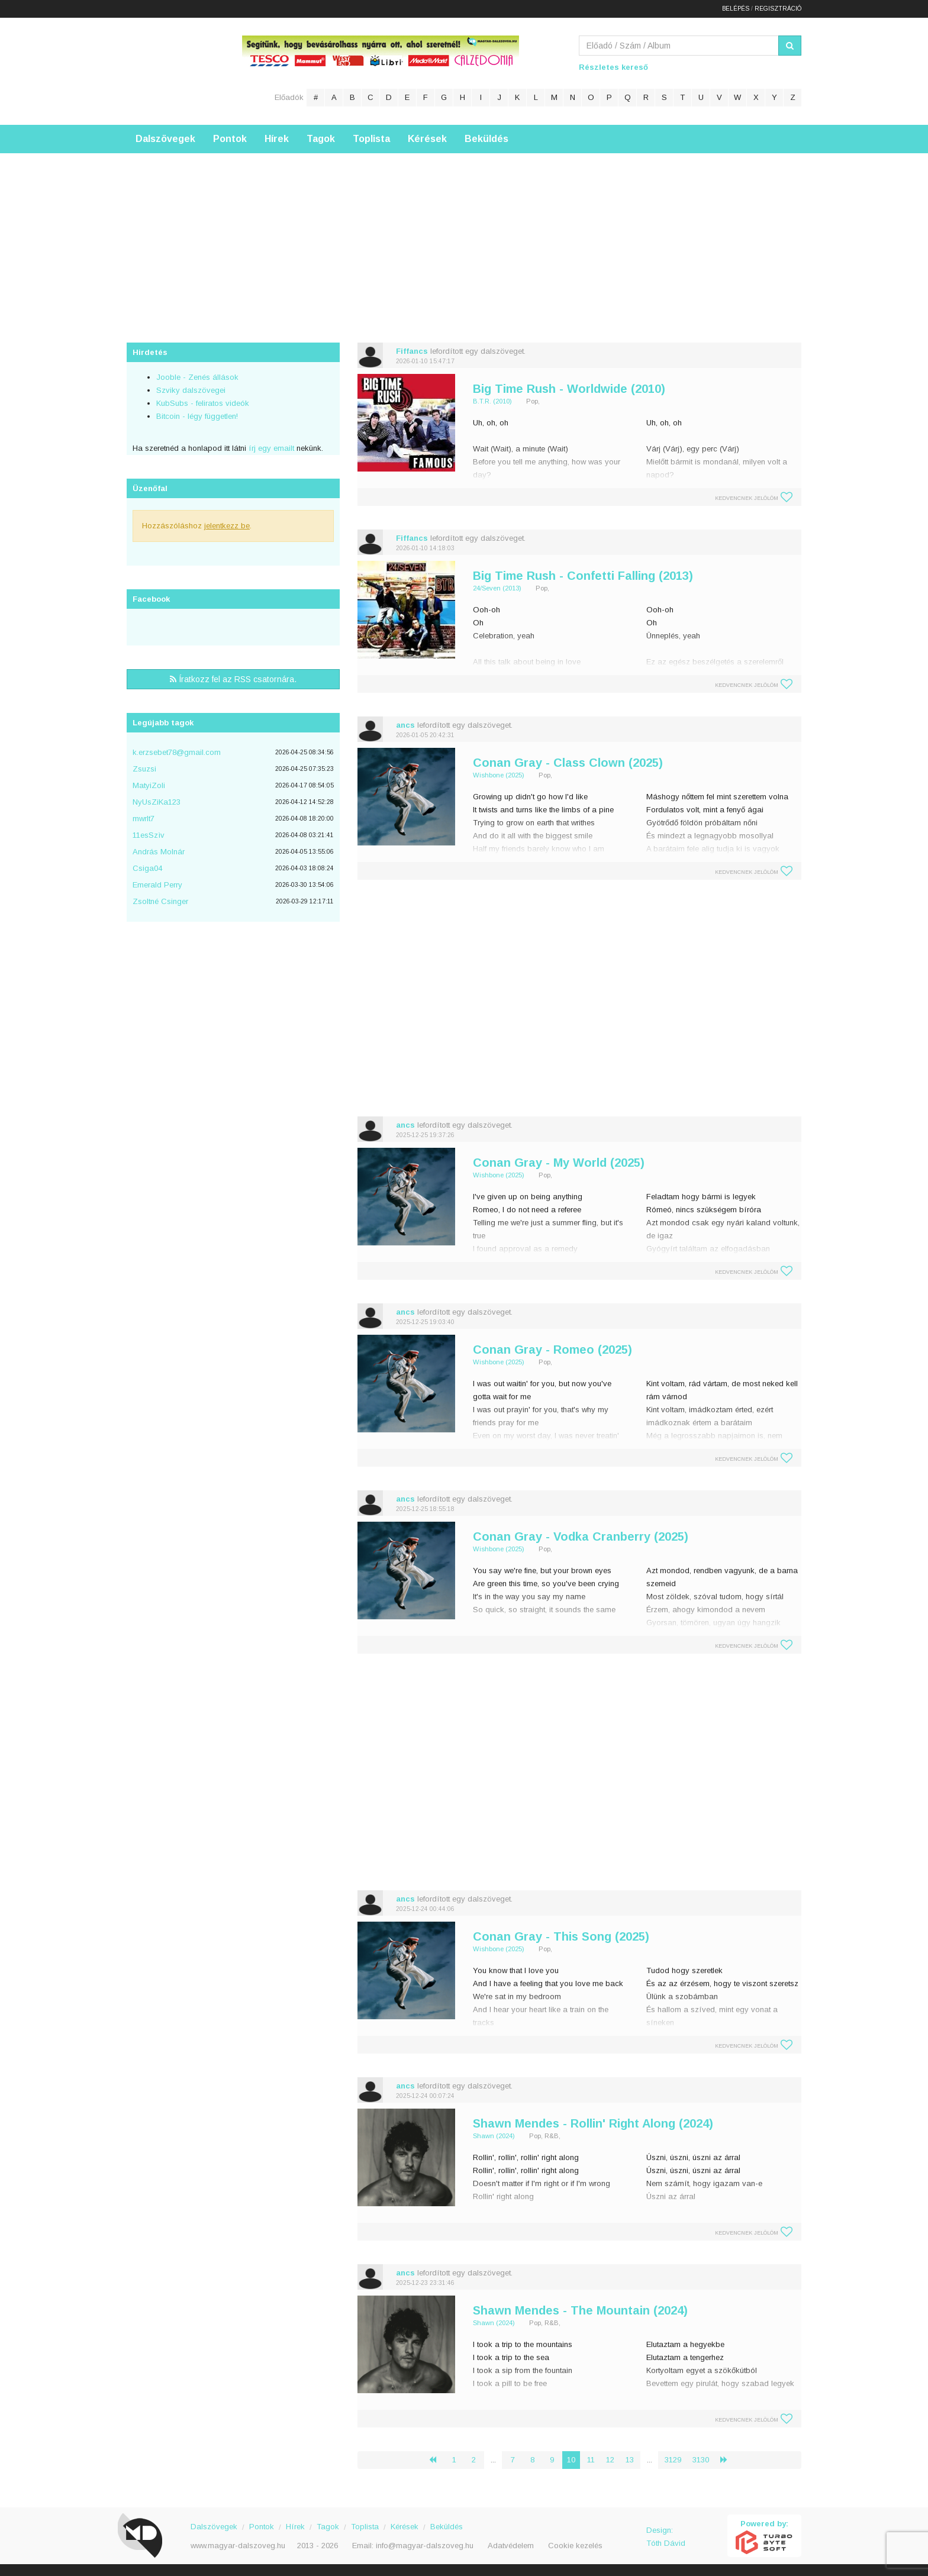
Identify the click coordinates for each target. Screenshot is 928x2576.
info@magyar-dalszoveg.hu (424, 2545)
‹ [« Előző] (437, 2460)
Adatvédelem (511, 2545)
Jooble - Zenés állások (197, 377)
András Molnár (159, 851)
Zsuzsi (144, 768)
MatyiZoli (149, 785)
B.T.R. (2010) (492, 401)
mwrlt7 (143, 818)
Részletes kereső (613, 67)
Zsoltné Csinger (160, 901)
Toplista (371, 139)
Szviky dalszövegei (190, 390)
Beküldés (486, 139)
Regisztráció (778, 8)
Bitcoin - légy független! (197, 416)
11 (591, 2459)
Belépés (735, 8)
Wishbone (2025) (498, 775)
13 (630, 2459)
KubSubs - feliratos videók (202, 403)
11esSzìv (149, 835)
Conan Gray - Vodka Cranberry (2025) (580, 1536)
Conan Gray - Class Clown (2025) (568, 762)
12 (610, 2459)
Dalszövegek (165, 139)
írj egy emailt (270, 448)
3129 (673, 2459)
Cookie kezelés (575, 2545)
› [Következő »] (728, 2460)
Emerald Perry (157, 884)
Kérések (427, 139)
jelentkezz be (227, 525)
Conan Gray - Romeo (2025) (552, 1349)
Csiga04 (147, 868)
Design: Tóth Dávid (665, 2537)
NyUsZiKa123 (157, 802)
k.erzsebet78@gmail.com (177, 752)
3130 (700, 2459)
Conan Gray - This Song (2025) (561, 1936)
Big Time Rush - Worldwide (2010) (569, 388)
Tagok (321, 139)
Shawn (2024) (494, 2135)
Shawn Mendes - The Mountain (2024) (580, 2310)
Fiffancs (412, 351)
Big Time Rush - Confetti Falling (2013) (583, 575)
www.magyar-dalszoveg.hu (238, 2545)
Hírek (277, 139)
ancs (405, 725)
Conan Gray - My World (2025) (559, 1162)
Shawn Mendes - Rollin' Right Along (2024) (593, 2123)
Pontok (230, 139)
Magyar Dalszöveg (174, 71)
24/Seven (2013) (497, 588)
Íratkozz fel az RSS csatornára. (233, 679)
